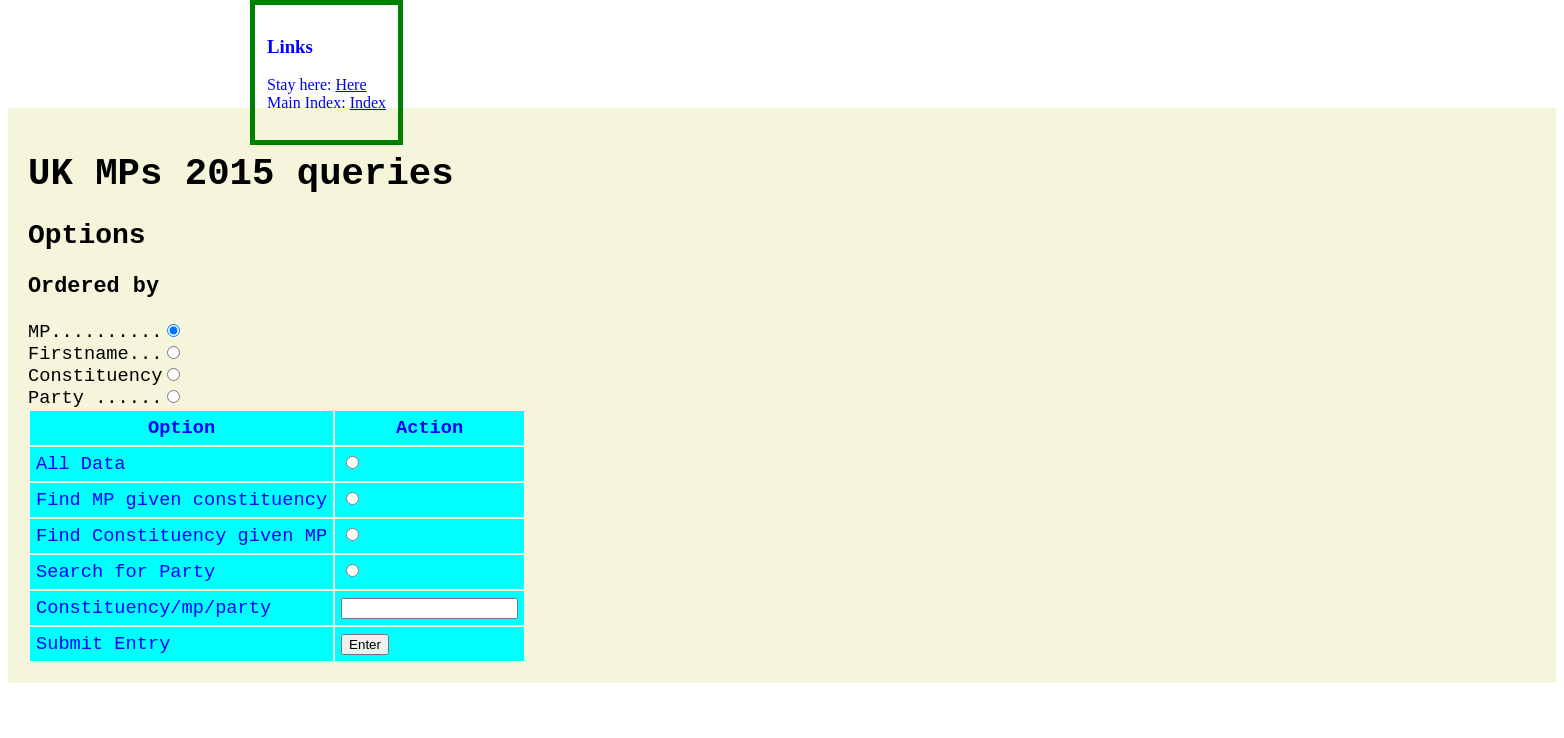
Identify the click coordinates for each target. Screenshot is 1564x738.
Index (368, 102)
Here (350, 84)
